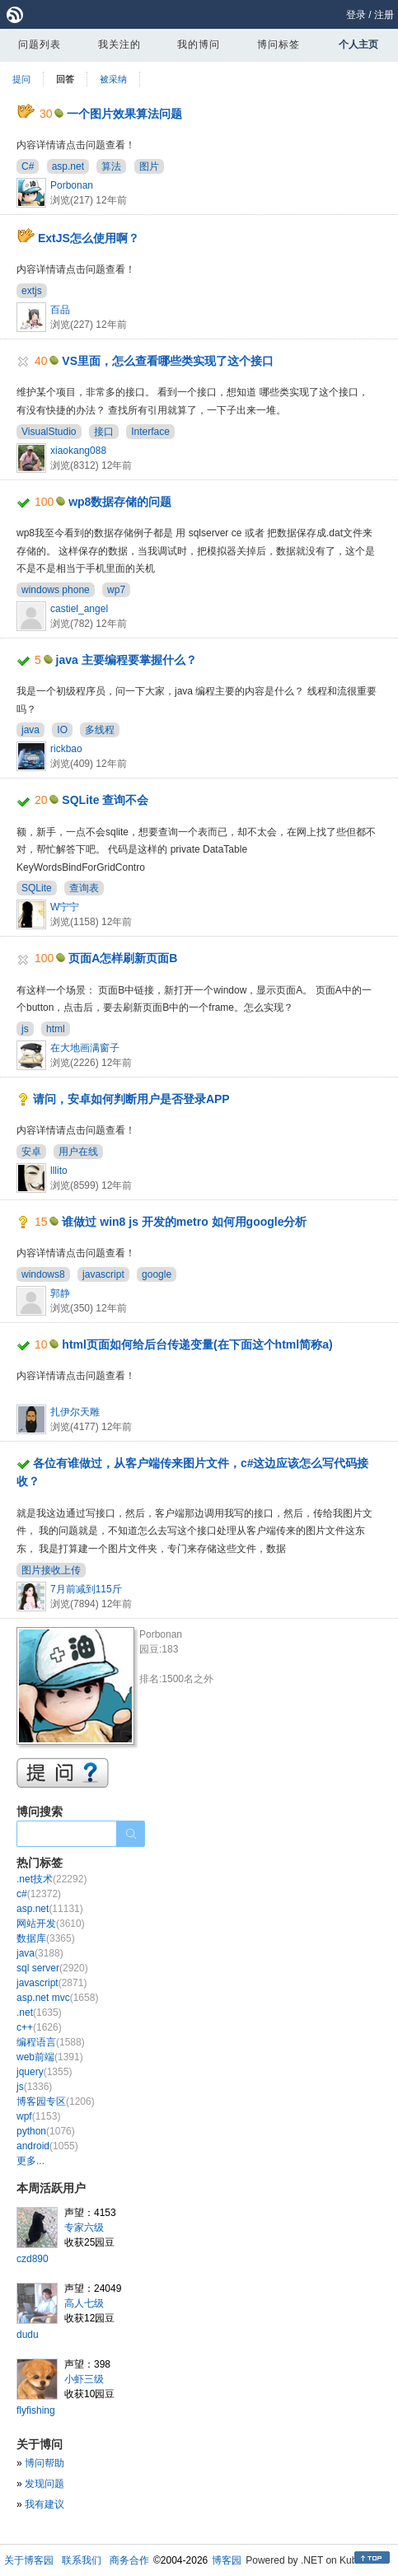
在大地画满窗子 (84, 1048)
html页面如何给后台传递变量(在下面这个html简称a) (197, 1344)
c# (38, 1894)
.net (39, 2012)
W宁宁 (64, 907)
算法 (111, 166)
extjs (31, 291)
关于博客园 (29, 2560)
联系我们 (81, 2560)
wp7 (116, 590)
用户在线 (78, 1151)
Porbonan (71, 185)
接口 (104, 431)
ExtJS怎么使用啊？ (88, 238)
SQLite (36, 888)
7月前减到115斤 (86, 1589)
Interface (150, 431)
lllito (59, 1170)
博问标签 (278, 44)
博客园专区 (55, 2101)
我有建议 (44, 2504)
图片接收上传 (51, 1570)
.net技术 (51, 1879)
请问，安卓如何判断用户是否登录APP (131, 1099)
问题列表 (39, 44)
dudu (27, 2334)
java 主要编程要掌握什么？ (126, 659)
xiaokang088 (78, 450)
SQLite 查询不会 (105, 799)
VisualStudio (49, 431)
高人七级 (84, 2303)
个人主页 (358, 44)
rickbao (66, 749)
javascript (103, 1274)
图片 (149, 166)
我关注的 (119, 44)
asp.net (68, 166)
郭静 (60, 1293)
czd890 (32, 2259)
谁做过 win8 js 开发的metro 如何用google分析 (184, 1221)
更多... (30, 2161)
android (47, 2146)
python (45, 2131)
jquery (44, 2072)
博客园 (226, 2560)
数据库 (45, 1938)
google (156, 1274)
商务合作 (129, 2560)
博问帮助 (44, 2463)
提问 (21, 79)
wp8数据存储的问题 (119, 501)
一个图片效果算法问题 (124, 113)
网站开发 (50, 1923)
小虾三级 (84, 2379)
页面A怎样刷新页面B (122, 958)
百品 (60, 310)
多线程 (100, 730)
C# (27, 166)
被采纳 (113, 79)
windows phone (55, 590)
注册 (384, 15)
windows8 (43, 1274)
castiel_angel (79, 609)
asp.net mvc (57, 1997)
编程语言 (50, 2042)
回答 (65, 79)
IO (62, 730)
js (25, 1029)
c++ (39, 2027)
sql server (52, 1968)
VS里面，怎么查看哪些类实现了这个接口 (168, 360)
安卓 (31, 1151)
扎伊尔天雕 (75, 1412)
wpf (38, 2116)
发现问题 (44, 2484)
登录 (356, 15)
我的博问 (198, 44)
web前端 (49, 2057)
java (30, 730)
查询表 (84, 888)
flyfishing (35, 2410)
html (55, 1029)
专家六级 (84, 2227)
